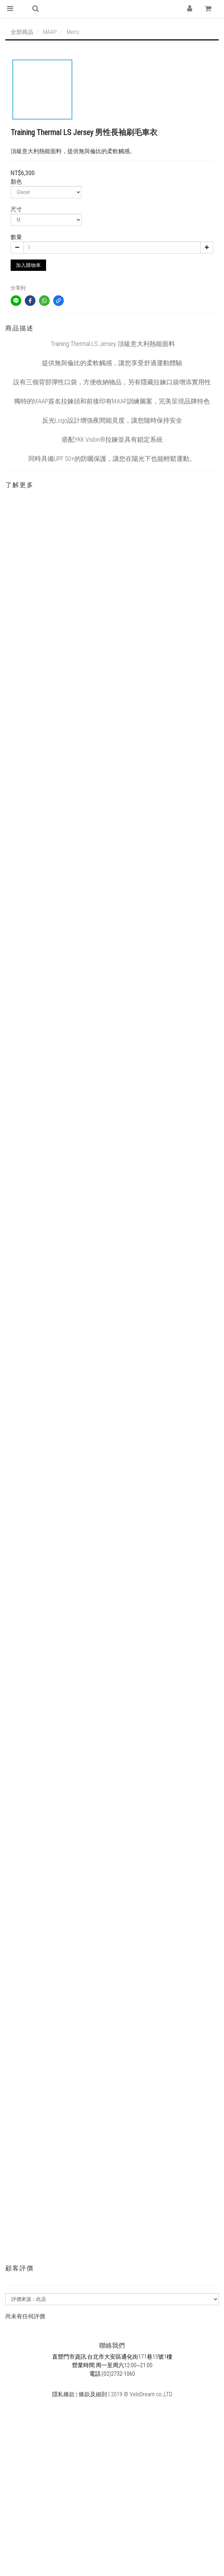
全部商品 (22, 32)
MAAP (50, 32)
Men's (73, 32)
